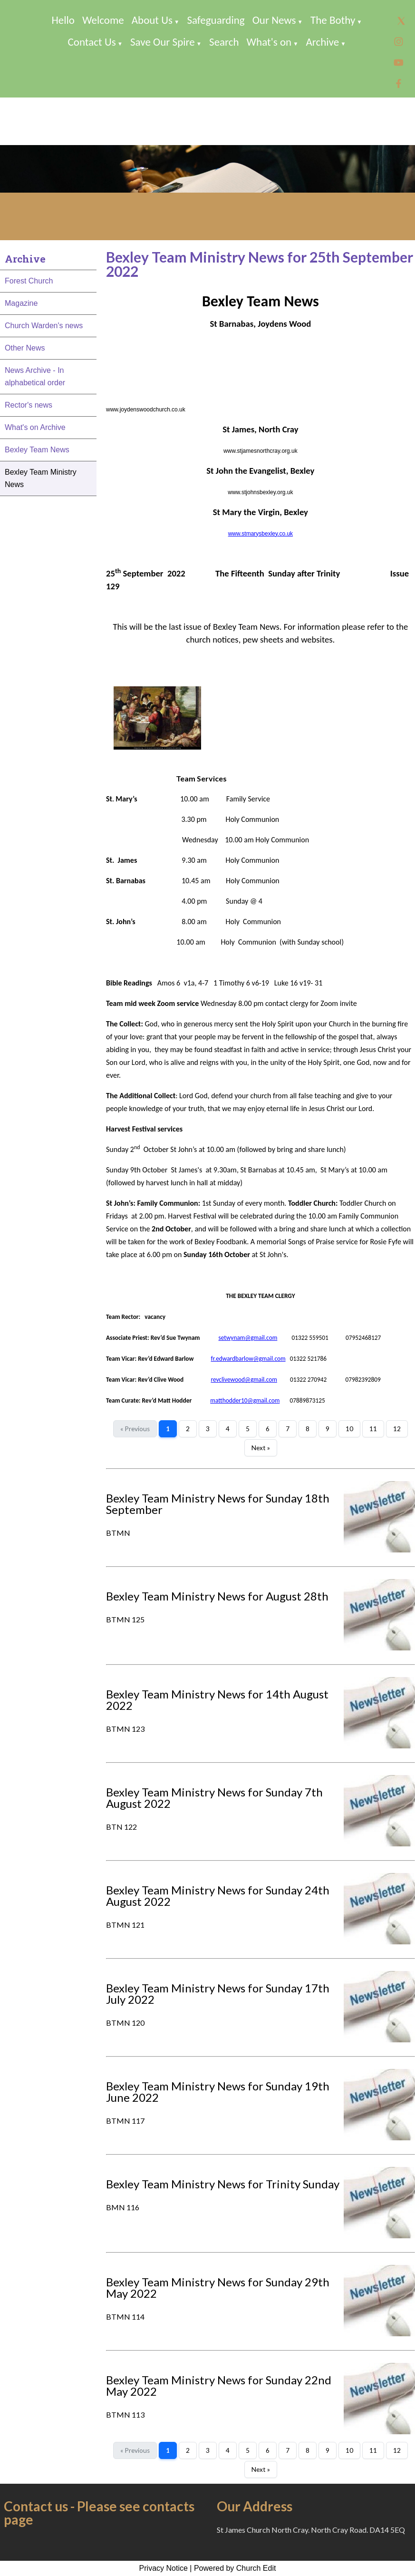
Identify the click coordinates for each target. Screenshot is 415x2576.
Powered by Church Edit (235, 2568)
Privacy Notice (163, 2568)
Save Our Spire (162, 42)
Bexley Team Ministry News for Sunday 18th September (217, 1503)
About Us (152, 20)
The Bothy (332, 20)
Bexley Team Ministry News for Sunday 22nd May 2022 (218, 2385)
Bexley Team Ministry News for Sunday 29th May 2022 (217, 2287)
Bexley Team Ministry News (41, 478)
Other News (25, 348)
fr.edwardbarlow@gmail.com (248, 1359)
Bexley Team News (37, 450)
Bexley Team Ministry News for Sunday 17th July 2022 (217, 1993)
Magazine (21, 303)
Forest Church (29, 281)
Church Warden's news (44, 326)
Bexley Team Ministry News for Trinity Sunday (222, 2184)
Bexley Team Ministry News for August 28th (217, 1596)
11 (373, 1429)
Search (224, 42)
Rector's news (28, 405)
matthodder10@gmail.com (245, 1400)
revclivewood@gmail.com (244, 1380)
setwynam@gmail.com (248, 1338)
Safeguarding (215, 20)
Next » (260, 1448)
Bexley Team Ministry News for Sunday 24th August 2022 (217, 1895)
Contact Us (92, 42)
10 (349, 1429)
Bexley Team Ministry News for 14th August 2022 (217, 1699)
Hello (62, 20)
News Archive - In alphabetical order (35, 376)
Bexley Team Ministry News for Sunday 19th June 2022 (217, 2091)
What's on (269, 42)
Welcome (103, 20)
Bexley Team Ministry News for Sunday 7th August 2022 (214, 1797)
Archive (322, 42)
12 (397, 1429)
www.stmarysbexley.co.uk (260, 533)
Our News (274, 20)
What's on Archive (35, 427)
